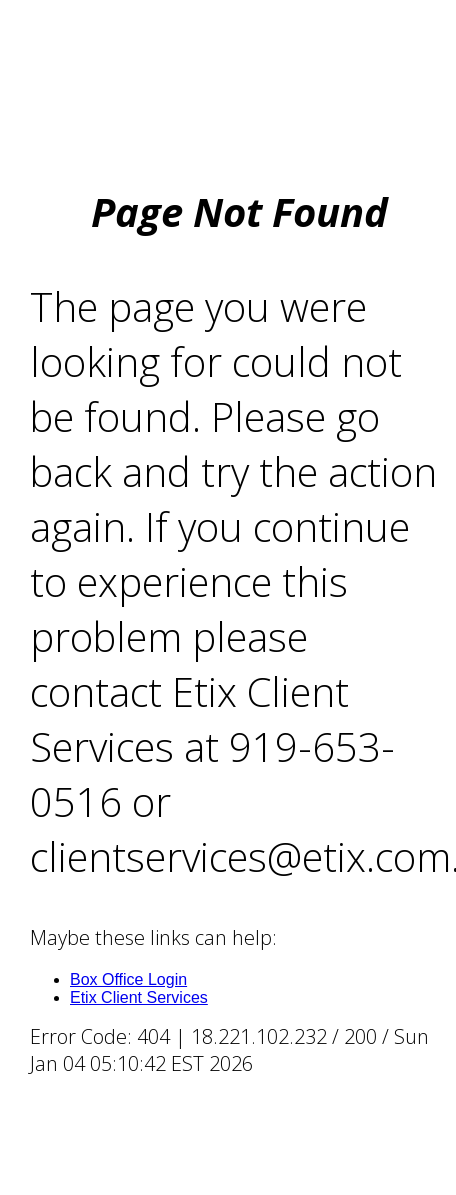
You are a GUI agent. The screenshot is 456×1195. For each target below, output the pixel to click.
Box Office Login (128, 979)
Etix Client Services (139, 997)
